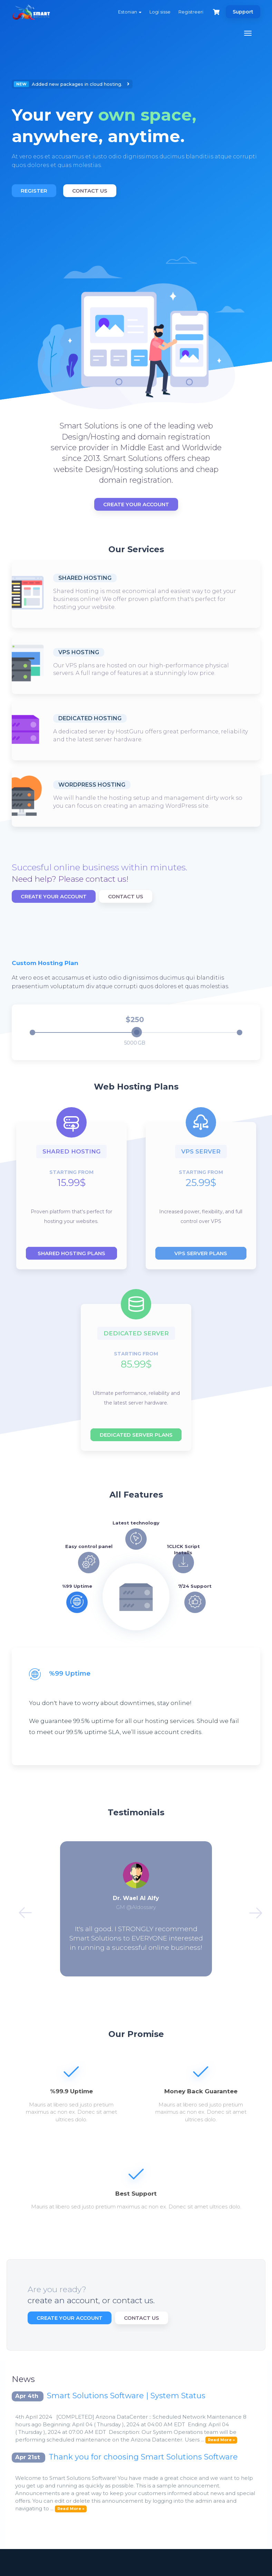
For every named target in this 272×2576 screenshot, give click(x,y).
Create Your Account (136, 504)
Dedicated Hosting (90, 718)
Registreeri (190, 12)
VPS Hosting (78, 652)
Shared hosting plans (71, 1253)
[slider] (137, 1032)
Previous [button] (21, 1908)
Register (34, 190)
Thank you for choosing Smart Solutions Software (143, 2457)
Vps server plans (200, 1253)
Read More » (221, 2440)
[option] (136, 139)
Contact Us (89, 190)
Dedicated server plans (136, 1434)
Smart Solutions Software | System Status (126, 2395)
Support (243, 12)
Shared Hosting (84, 578)
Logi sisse (160, 12)
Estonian (130, 12)
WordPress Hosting (91, 784)
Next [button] (251, 1908)
